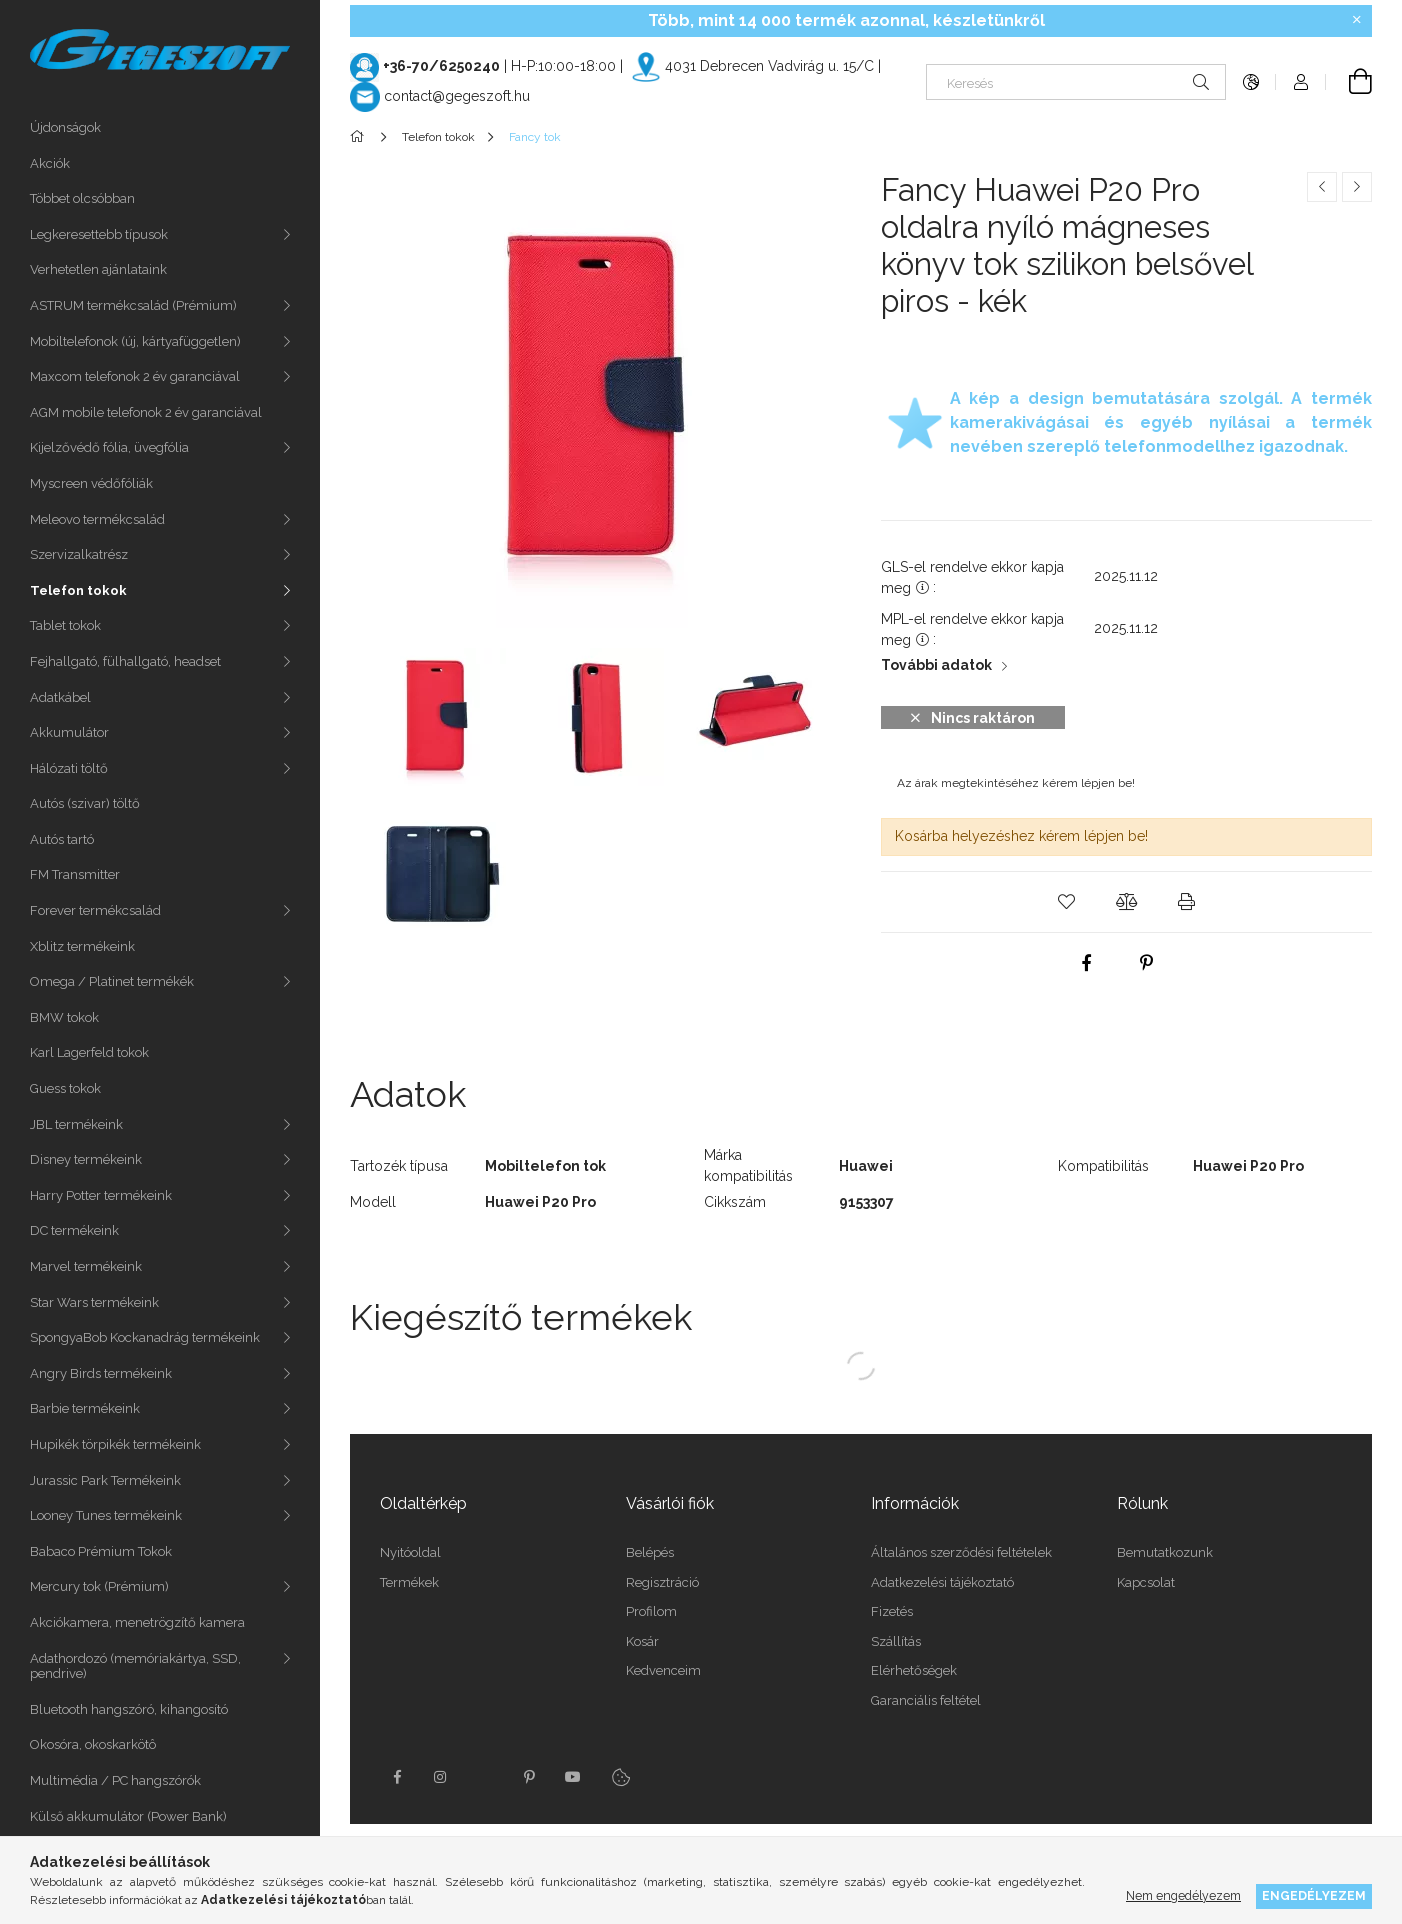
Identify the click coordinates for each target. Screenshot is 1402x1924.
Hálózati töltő (69, 768)
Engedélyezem (1314, 1895)
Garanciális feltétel (926, 1700)
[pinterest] (1146, 963)
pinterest (529, 1777)
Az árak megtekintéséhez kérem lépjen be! (1016, 783)
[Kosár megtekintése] (1349, 82)
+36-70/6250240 (441, 66)
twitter (485, 1777)
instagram (441, 1777)
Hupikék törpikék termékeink (115, 1444)
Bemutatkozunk (1165, 1552)
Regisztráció (662, 1582)
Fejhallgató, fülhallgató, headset (125, 661)
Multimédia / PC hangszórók (115, 1780)
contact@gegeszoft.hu (457, 96)
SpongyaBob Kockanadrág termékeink (145, 1337)
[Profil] (1301, 82)
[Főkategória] (360, 137)
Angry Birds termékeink (101, 1373)
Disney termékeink (86, 1159)
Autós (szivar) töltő (85, 803)
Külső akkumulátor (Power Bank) (128, 1816)
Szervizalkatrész (79, 554)
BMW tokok (64, 1017)
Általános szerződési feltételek (961, 1552)
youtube (573, 1777)
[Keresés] (1076, 82)
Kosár (642, 1641)
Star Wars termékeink (94, 1302)
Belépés (650, 1552)
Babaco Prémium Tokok (101, 1551)
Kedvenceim (663, 1670)
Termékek (409, 1582)
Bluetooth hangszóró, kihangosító (129, 1709)
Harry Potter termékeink (101, 1195)
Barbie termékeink (85, 1408)
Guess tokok (65, 1088)
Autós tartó (62, 839)
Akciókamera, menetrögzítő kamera (137, 1622)
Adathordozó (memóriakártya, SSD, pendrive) (135, 1666)
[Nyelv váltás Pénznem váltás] (1251, 82)
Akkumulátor (69, 732)
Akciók (50, 163)
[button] (1067, 902)
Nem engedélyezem (1183, 1895)
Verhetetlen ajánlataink (98, 269)
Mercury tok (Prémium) (99, 1586)
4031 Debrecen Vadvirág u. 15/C (769, 66)
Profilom (651, 1611)
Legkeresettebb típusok (99, 234)
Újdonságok (65, 127)
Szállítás (896, 1641)
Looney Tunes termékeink (106, 1515)
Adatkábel (60, 697)
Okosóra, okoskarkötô (93, 1744)
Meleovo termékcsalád (97, 519)
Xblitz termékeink (82, 946)
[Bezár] (1357, 20)
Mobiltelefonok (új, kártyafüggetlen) (135, 341)
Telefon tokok (78, 590)
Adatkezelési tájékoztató (942, 1582)
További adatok (936, 665)
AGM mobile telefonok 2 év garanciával (146, 412)
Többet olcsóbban (82, 198)
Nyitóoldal (410, 1552)
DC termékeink (74, 1230)
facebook (397, 1777)
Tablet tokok (65, 625)
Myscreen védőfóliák (91, 483)
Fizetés (892, 1611)
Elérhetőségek (914, 1670)
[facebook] (1086, 963)
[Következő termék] (1357, 187)
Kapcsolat (1146, 1582)
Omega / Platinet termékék (112, 981)
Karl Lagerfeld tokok (89, 1052)
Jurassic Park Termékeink (105, 1480)
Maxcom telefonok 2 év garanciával (135, 376)
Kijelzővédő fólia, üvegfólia (109, 447)
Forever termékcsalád (95, 910)
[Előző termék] (1322, 187)
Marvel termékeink (86, 1266)
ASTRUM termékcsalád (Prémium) (133, 305)
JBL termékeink (76, 1124)
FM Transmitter (75, 874)
